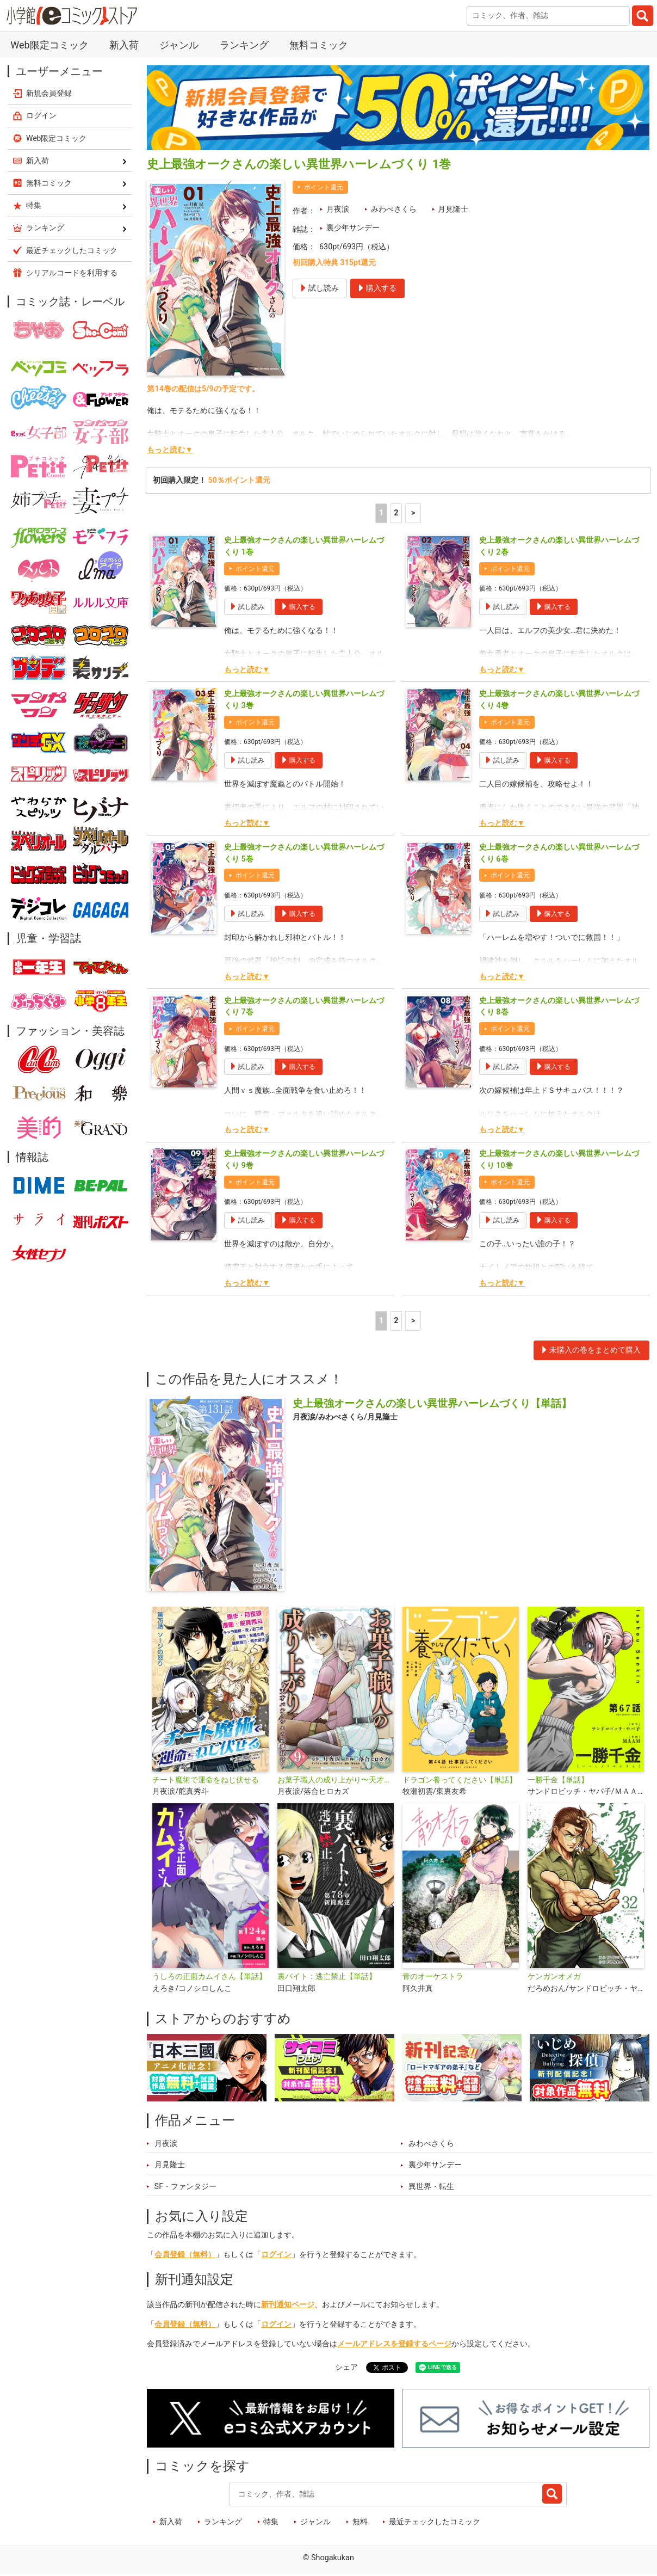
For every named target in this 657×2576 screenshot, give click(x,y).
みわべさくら (394, 209)
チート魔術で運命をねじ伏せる (205, 1780)
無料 (360, 2521)
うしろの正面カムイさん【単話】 (209, 1976)
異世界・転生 (431, 2186)
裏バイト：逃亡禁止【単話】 (326, 1976)
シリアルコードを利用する (71, 272)
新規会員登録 (49, 93)
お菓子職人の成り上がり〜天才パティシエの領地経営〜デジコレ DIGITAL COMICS (335, 1780)
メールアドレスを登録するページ (394, 2343)
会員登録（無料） (184, 2254)
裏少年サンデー (353, 227)
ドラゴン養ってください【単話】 (459, 1780)
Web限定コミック (49, 45)
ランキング (244, 45)
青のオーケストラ (432, 1976)
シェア (346, 2367)
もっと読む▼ (170, 449)
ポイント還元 (323, 187)
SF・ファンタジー (185, 2186)
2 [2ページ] (396, 513)
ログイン (276, 2254)
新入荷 (124, 45)
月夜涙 (337, 209)
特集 (270, 2521)
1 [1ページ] (381, 513)
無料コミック (318, 45)
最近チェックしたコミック (434, 2521)
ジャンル (179, 45)
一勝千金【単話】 (558, 1780)
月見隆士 (453, 209)
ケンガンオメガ (554, 1976)
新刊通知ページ (287, 2304)
